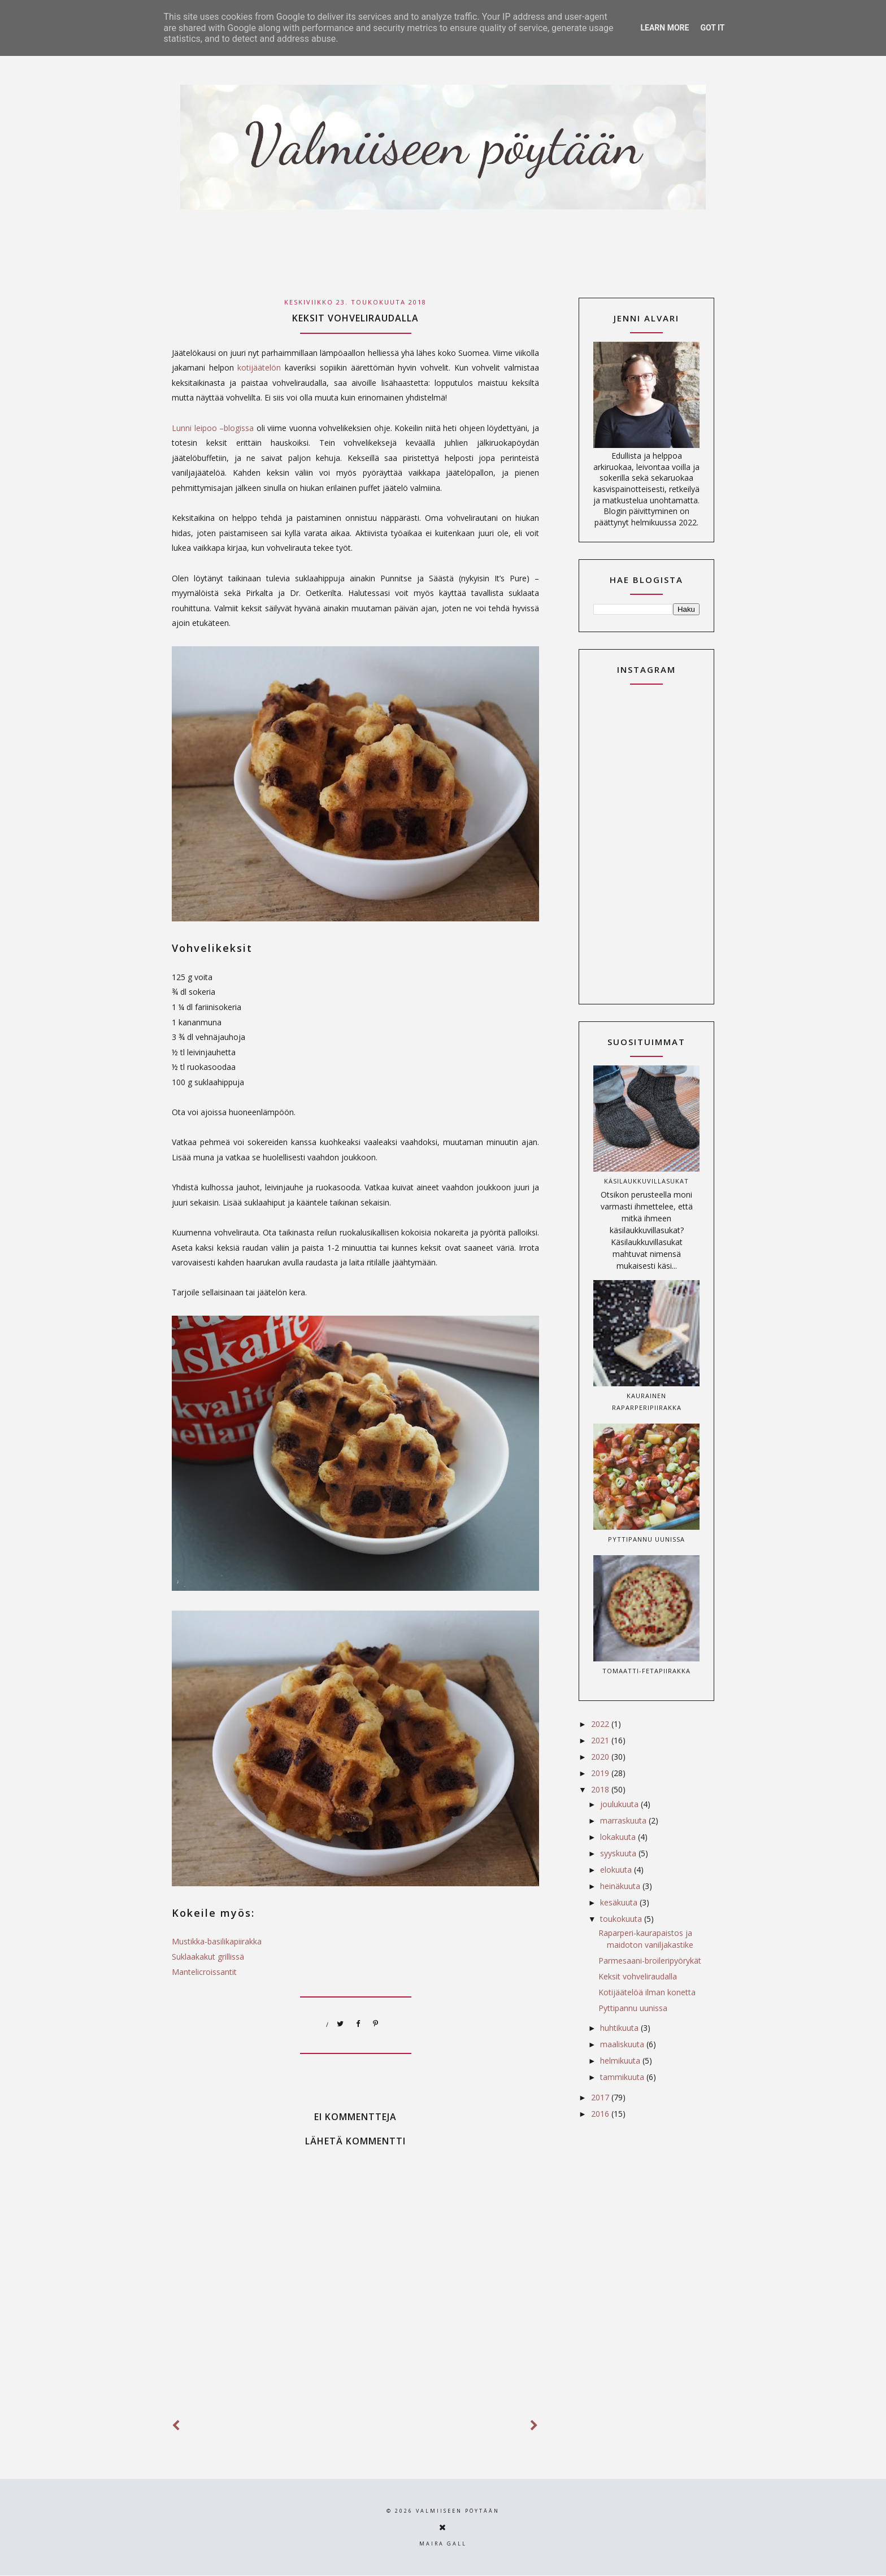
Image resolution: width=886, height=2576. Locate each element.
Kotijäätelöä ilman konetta (647, 1992)
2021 (601, 1740)
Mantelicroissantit (204, 1971)
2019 (601, 1773)
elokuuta (617, 1869)
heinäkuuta (621, 1886)
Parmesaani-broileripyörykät (649, 1960)
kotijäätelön (261, 367)
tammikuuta (623, 2077)
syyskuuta (619, 1853)
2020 (601, 1756)
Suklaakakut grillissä (208, 1956)
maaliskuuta (623, 2044)
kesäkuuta (620, 1902)
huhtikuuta (620, 2027)
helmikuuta (621, 2060)
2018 (601, 1789)
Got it (712, 27)
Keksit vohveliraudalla (637, 1976)
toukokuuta (622, 1918)
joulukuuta (620, 1804)
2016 (601, 2113)
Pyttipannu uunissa (646, 1539)
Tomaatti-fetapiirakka (646, 1670)
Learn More (664, 27)
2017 (601, 2097)
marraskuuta (624, 1820)
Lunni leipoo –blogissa (213, 428)
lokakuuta (619, 1836)
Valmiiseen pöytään (458, 2510)
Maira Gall (443, 2543)
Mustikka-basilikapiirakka (217, 1941)
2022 (601, 1723)
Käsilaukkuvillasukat (646, 1181)
